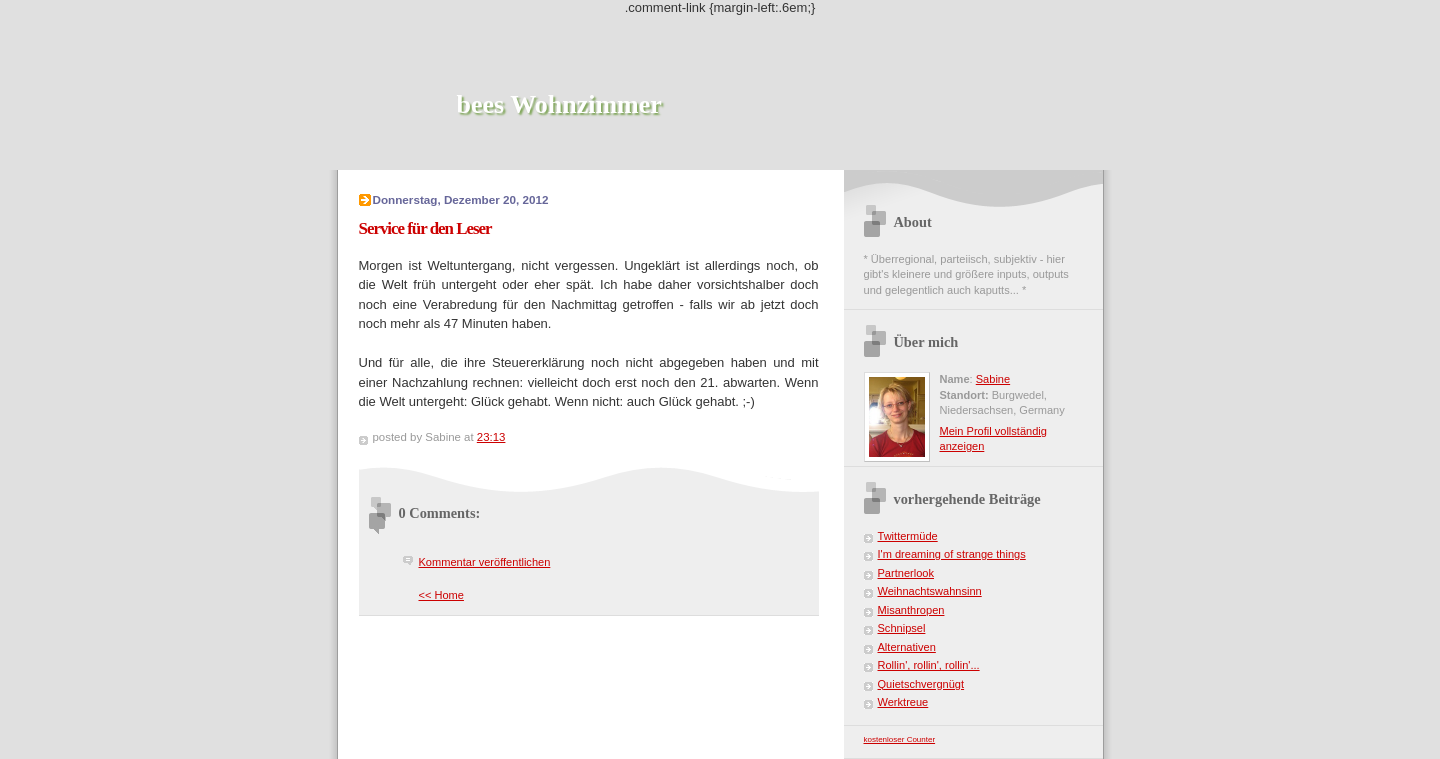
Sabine (993, 379)
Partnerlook (906, 573)
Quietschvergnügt (921, 684)
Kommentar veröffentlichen (485, 562)
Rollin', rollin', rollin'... (929, 665)
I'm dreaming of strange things (952, 554)
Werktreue (903, 702)
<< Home (441, 595)
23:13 (491, 437)
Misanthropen (911, 610)
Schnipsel (902, 628)
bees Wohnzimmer (559, 104)
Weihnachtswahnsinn (930, 591)
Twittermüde (908, 536)
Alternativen (907, 647)
